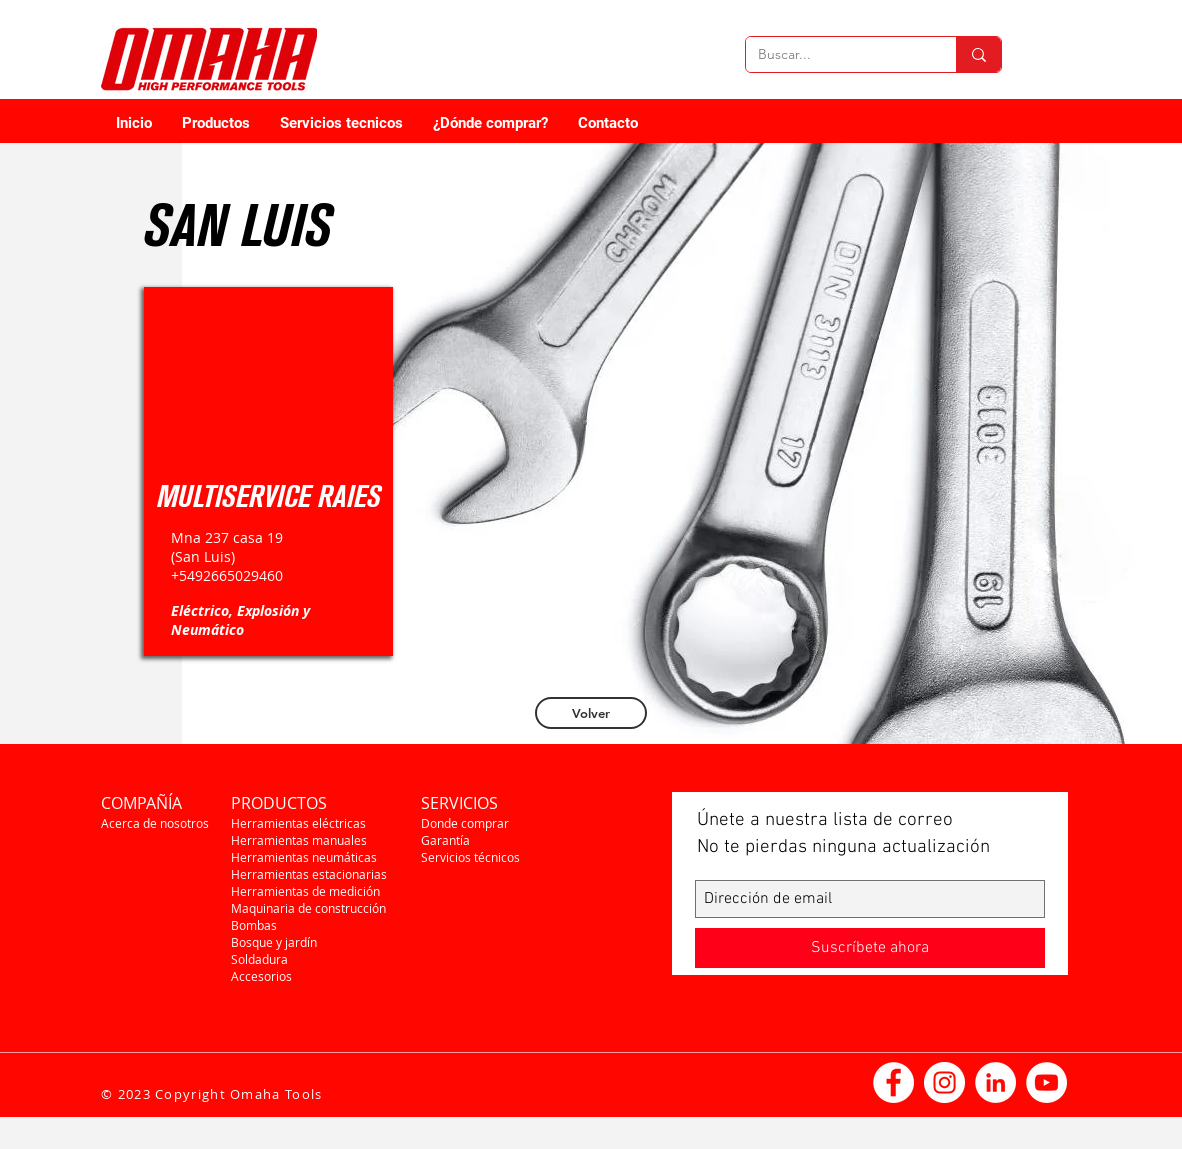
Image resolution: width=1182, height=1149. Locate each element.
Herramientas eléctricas (298, 823)
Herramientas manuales (299, 840)
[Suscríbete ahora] (870, 948)
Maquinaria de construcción (308, 908)
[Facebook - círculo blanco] (893, 1082)
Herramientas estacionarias (309, 874)
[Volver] (591, 713)
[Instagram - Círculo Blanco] (944, 1082)
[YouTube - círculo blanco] (1046, 1082)
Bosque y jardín (274, 942)
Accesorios (261, 976)
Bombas (254, 925)
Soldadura (259, 959)
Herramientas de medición (305, 891)
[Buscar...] (836, 55)
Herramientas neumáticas (304, 857)
